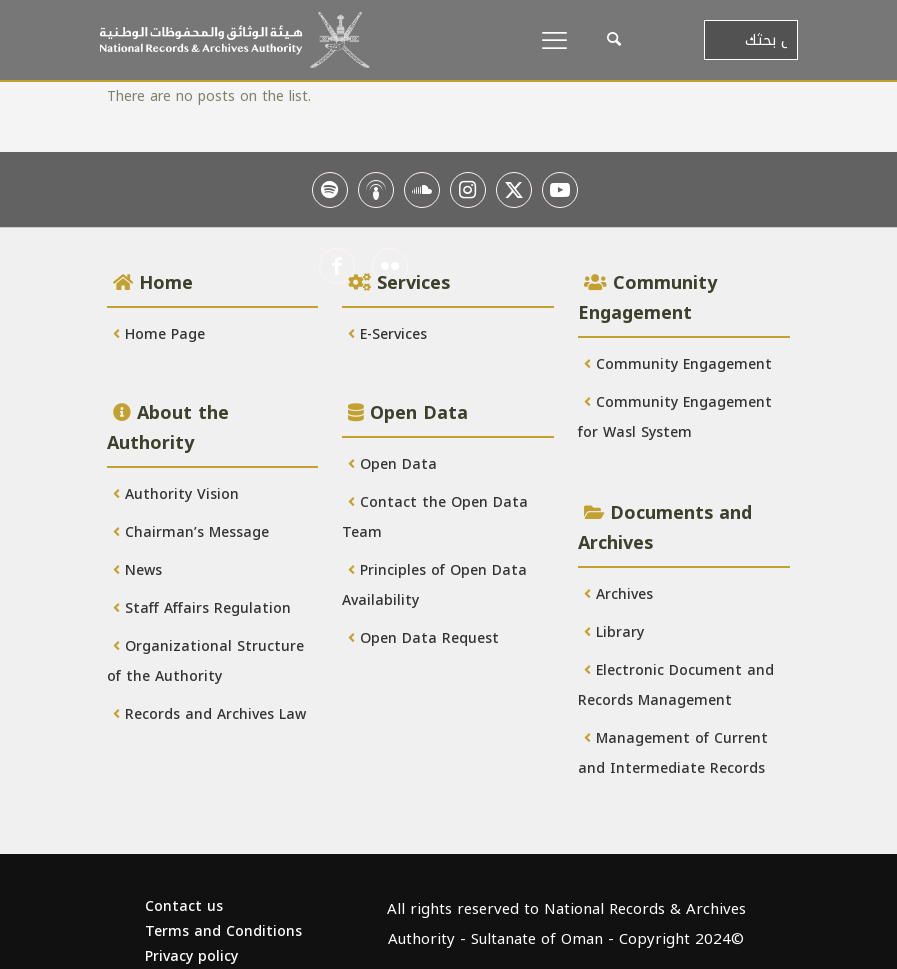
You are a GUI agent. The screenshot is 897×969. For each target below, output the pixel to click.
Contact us (184, 906)
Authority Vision (176, 494)
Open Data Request (423, 638)
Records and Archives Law (209, 714)
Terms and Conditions (223, 931)
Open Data (392, 464)
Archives (618, 594)
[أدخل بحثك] (751, 40)
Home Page (159, 334)
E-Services (387, 334)
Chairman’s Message (191, 532)
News (137, 570)
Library (614, 632)
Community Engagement (678, 364)
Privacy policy (191, 956)
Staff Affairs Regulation (202, 608)
